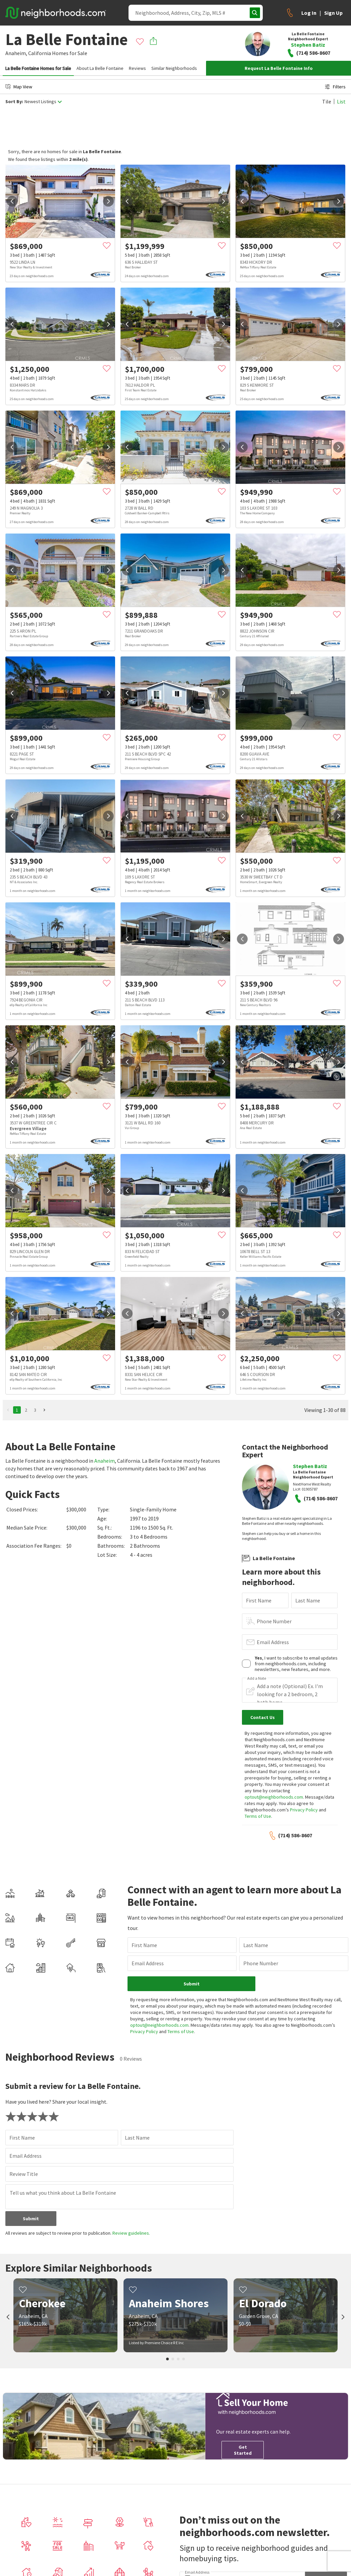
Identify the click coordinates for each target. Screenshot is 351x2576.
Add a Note (256, 1678)
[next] (108, 201)
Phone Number (274, 1621)
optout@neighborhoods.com (274, 1797)
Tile (326, 101)
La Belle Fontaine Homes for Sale (38, 68)
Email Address (273, 1642)
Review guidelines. (131, 2233)
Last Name (307, 1600)
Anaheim (104, 1460)
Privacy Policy (304, 1810)
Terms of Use (258, 1816)
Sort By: (14, 101)
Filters (335, 87)
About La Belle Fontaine (100, 68)
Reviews (137, 68)
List (341, 101)
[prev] (12, 201)
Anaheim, (16, 53)
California (39, 53)
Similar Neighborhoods (174, 68)
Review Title (23, 2174)
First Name (258, 1600)
